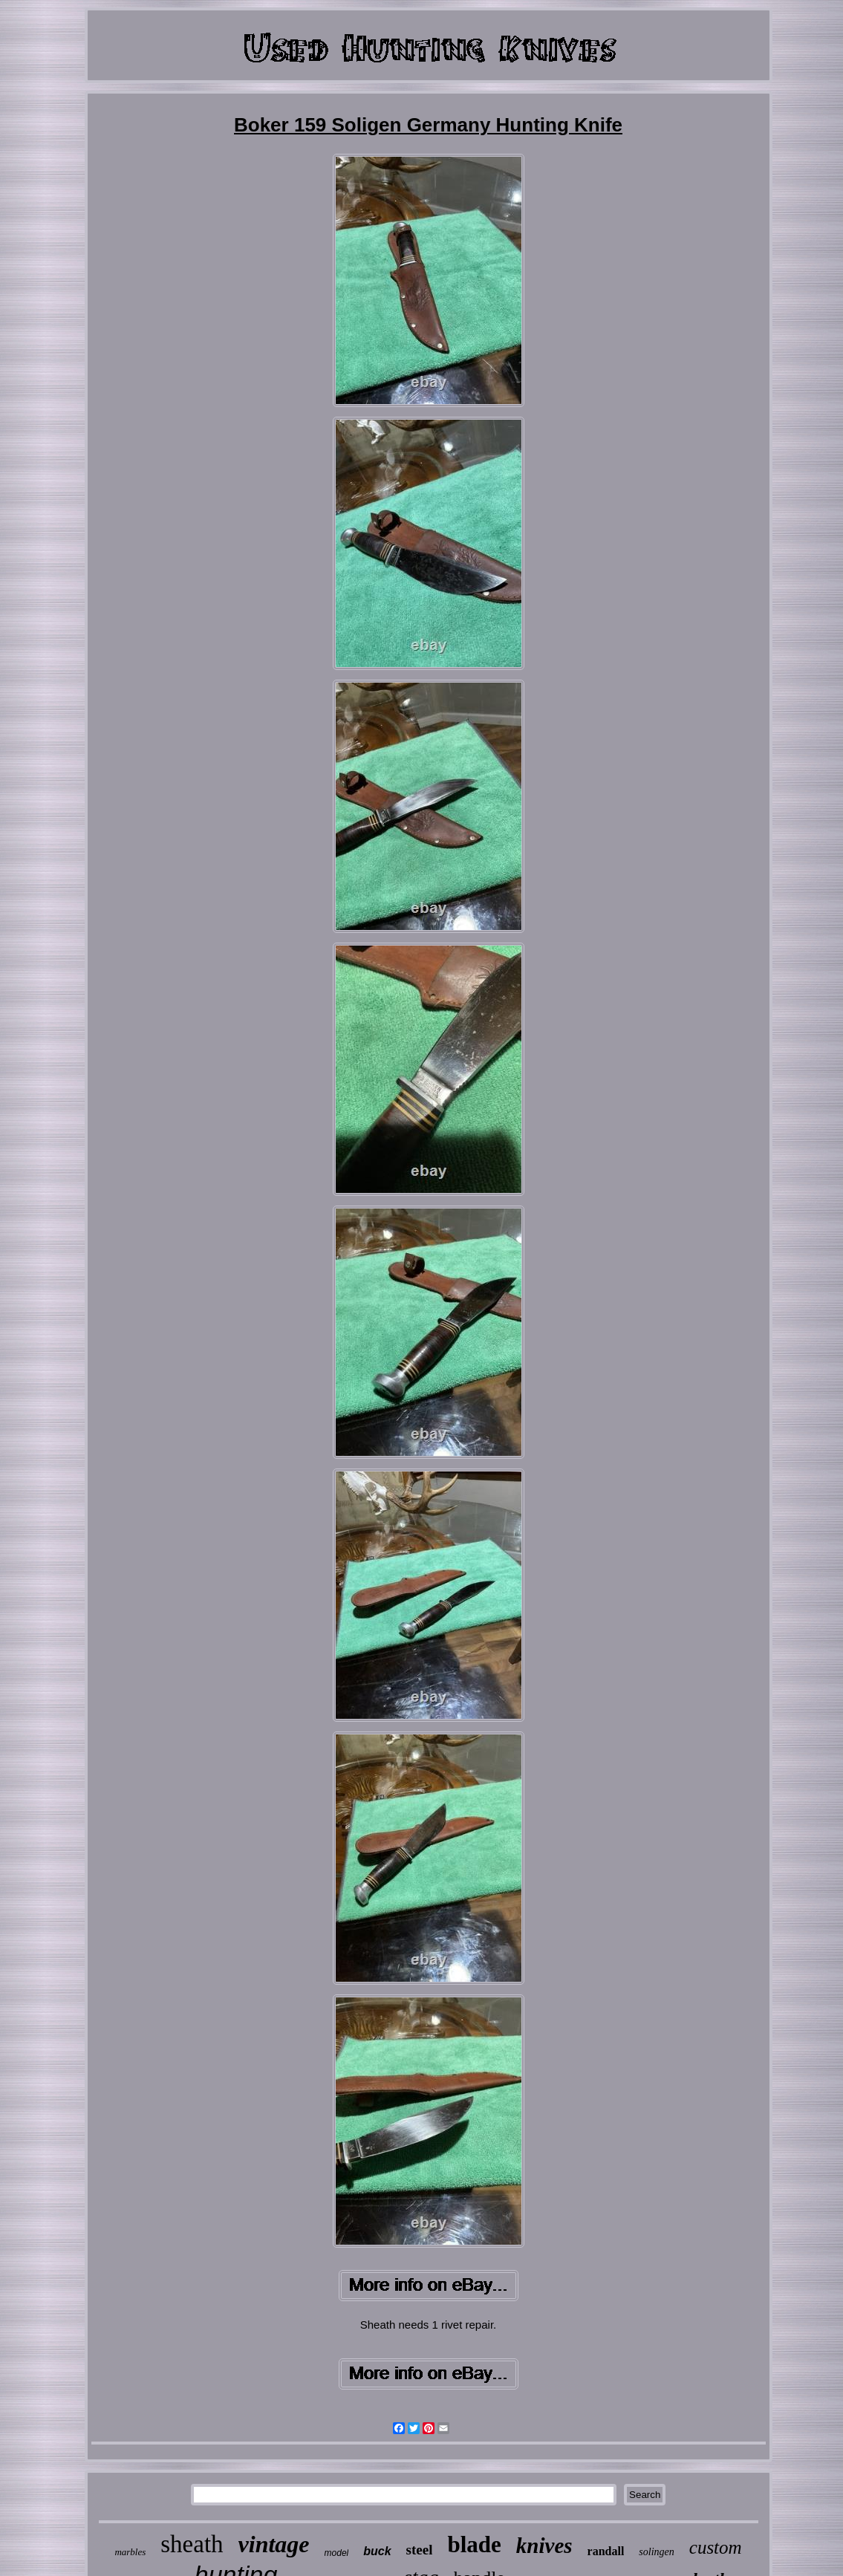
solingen (656, 2551)
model (337, 2553)
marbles (130, 2551)
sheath (191, 2544)
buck (377, 2551)
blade (474, 2544)
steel (419, 2549)
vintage (274, 2544)
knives (544, 2545)
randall (606, 2551)
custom (715, 2547)
